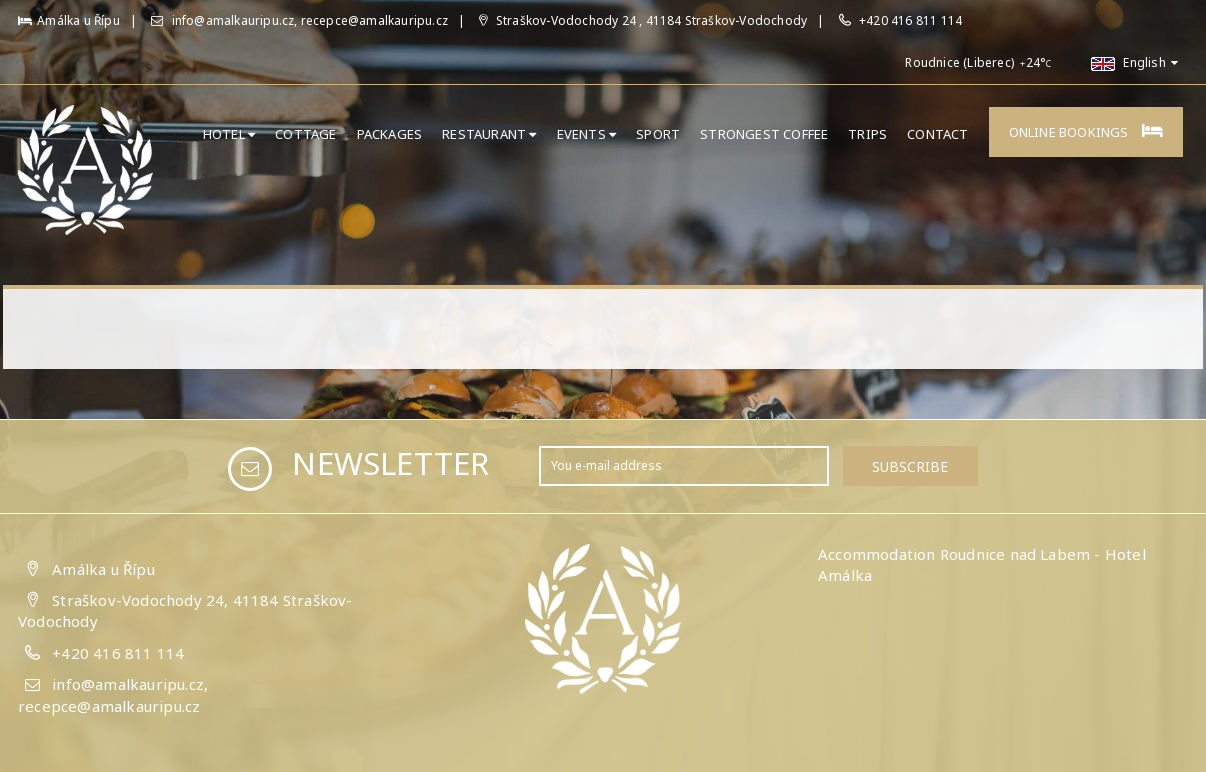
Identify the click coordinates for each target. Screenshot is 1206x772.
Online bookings (1086, 131)
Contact (937, 134)
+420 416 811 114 (910, 20)
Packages (390, 134)
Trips (867, 134)
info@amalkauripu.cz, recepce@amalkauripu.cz (299, 20)
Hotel (229, 134)
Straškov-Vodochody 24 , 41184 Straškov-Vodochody (643, 20)
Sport (658, 134)
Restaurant (489, 134)
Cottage (305, 134)
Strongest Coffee (764, 134)
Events (587, 134)
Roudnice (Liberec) (959, 62)
